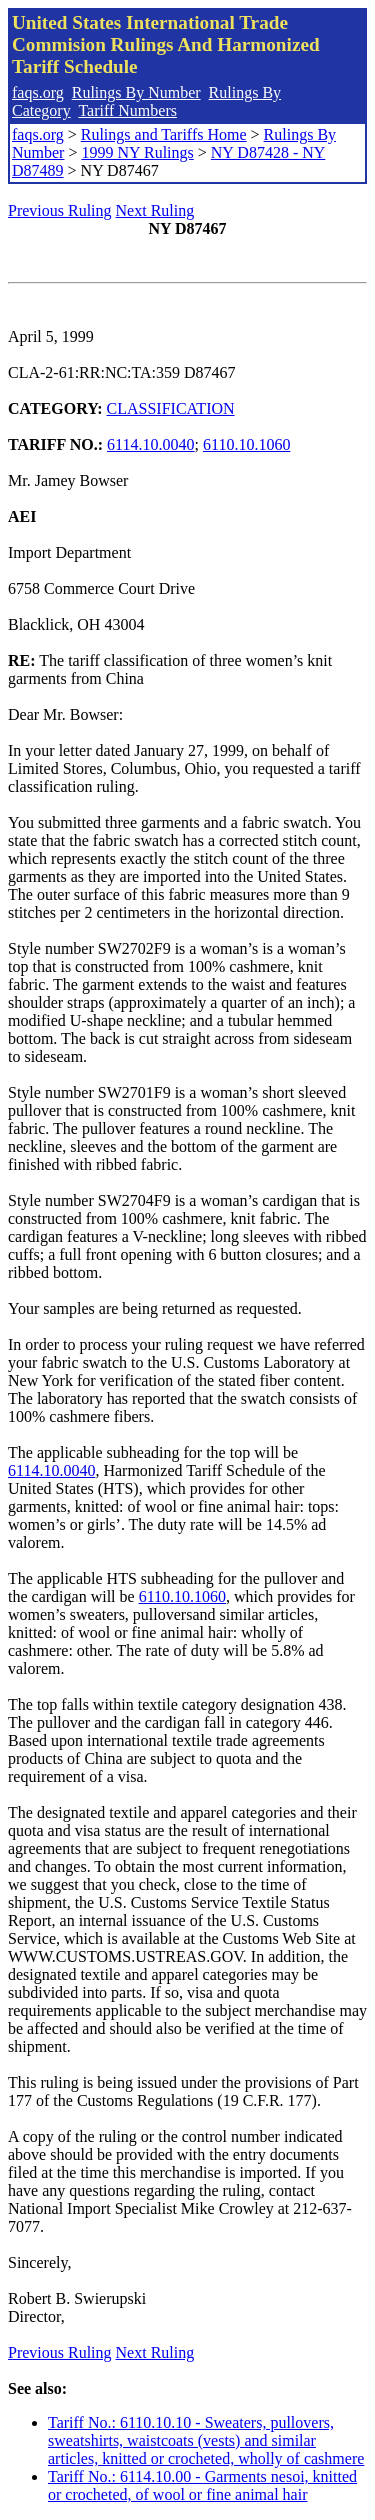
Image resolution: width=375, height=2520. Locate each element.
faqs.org (38, 92)
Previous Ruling (60, 210)
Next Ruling (155, 210)
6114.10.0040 (150, 444)
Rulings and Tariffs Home (164, 134)
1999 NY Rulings (137, 152)
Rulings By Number (136, 92)
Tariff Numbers (127, 110)
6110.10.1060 (246, 444)
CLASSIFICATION (171, 408)
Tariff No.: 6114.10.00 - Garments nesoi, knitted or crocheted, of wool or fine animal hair (202, 2485)
